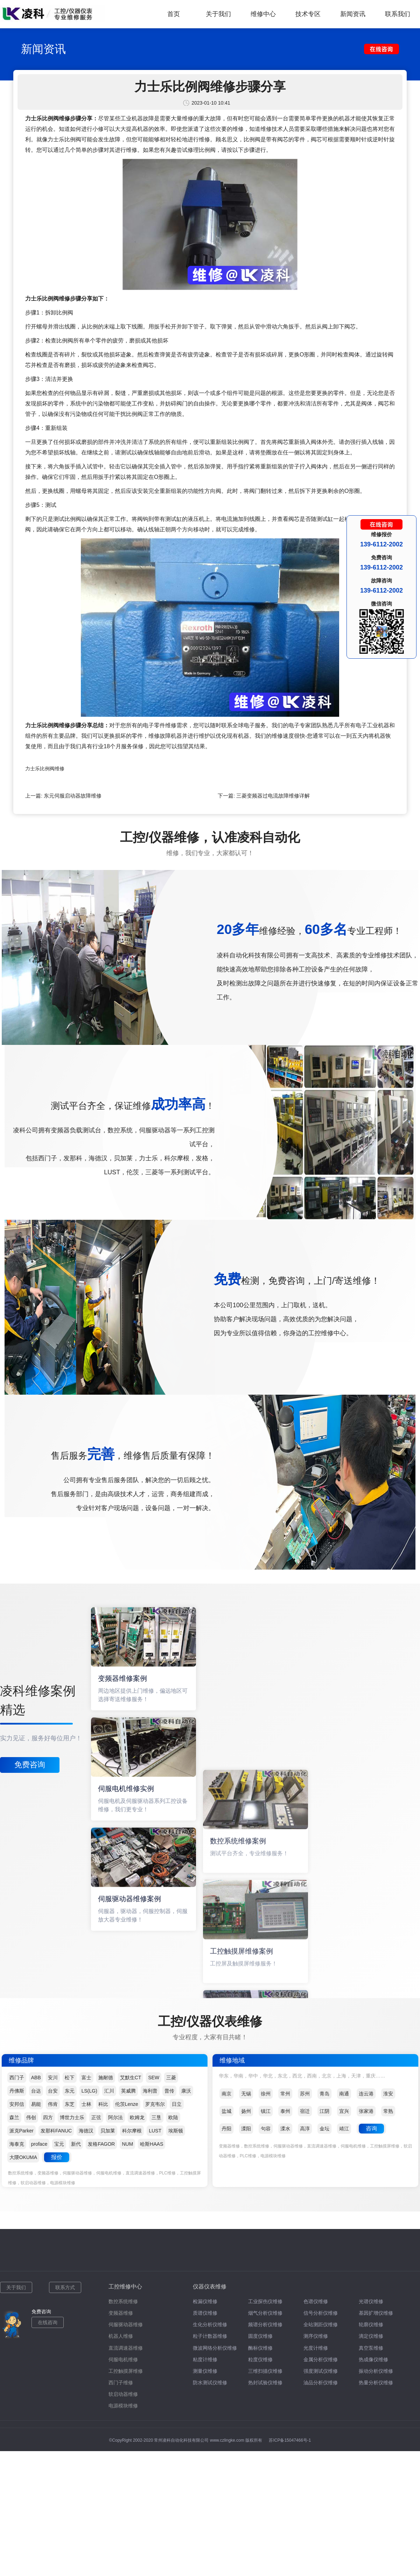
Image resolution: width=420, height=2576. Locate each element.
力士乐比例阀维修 (44, 768)
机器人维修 (120, 2336)
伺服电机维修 (123, 2359)
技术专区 (308, 13)
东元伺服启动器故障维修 (73, 796)
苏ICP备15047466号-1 (290, 2440)
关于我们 (218, 13)
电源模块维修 (123, 2405)
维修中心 (263, 13)
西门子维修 (120, 2382)
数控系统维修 (123, 2301)
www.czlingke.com (227, 2440)
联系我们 (397, 13)
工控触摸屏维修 (125, 2371)
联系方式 (65, 2287)
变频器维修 (120, 2313)
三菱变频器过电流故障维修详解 (273, 796)
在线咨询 (47, 2322)
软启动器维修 (123, 2394)
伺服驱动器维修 (125, 2324)
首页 (173, 13)
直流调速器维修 (125, 2348)
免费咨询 (29, 1764)
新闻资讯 (352, 13)
